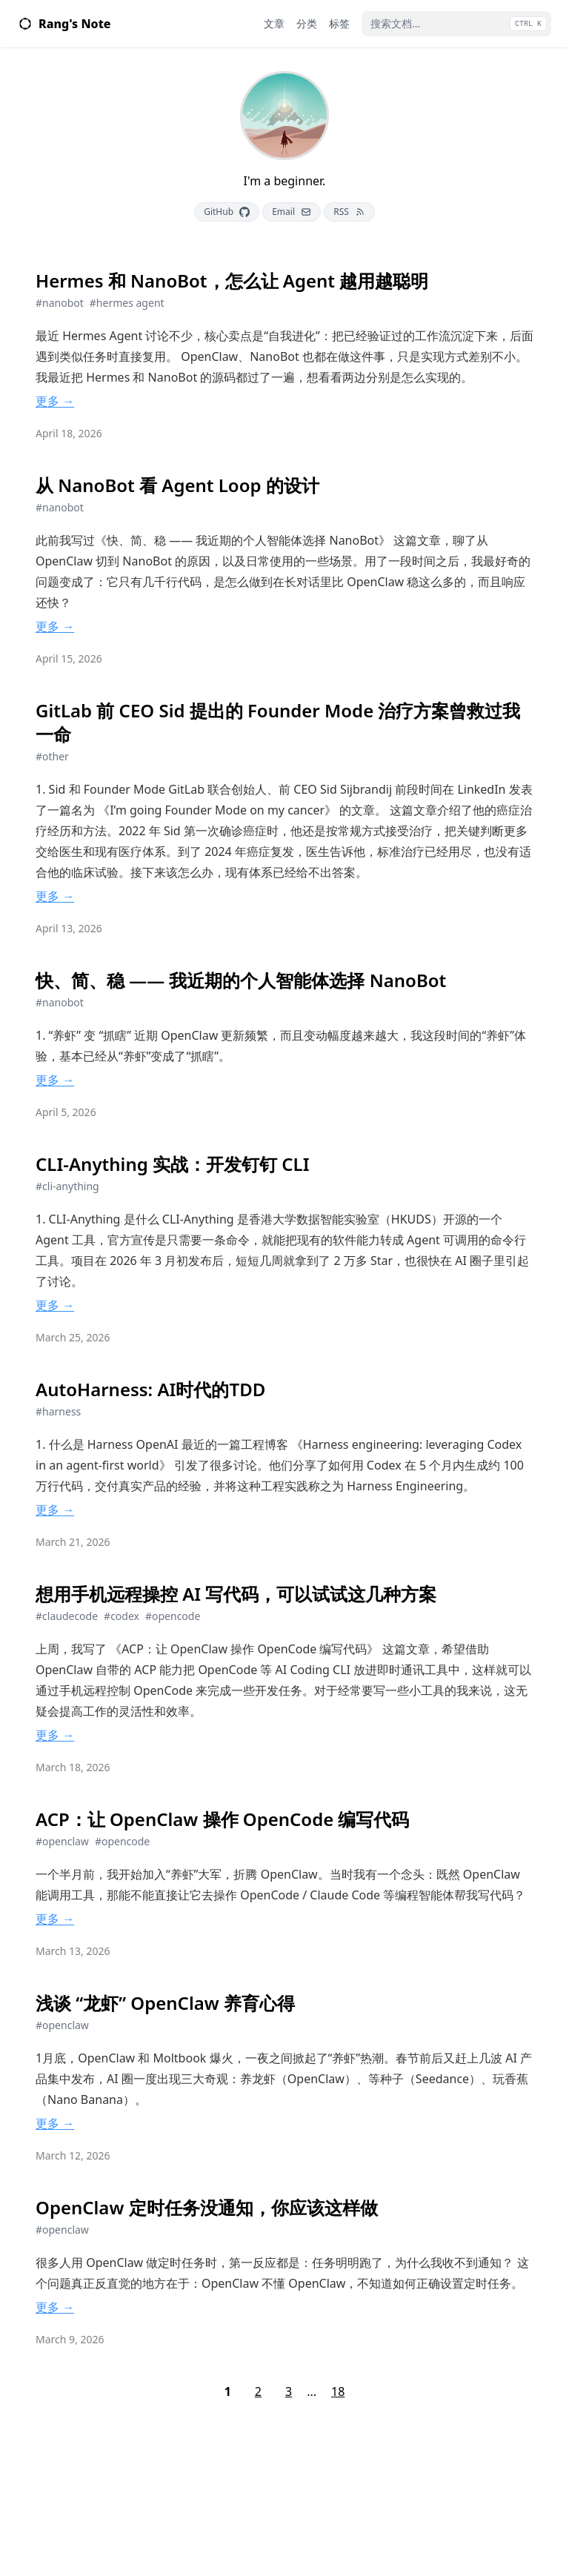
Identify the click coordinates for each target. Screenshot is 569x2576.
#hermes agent (127, 303)
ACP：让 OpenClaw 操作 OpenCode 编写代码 (222, 1819)
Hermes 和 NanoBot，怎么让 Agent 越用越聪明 (232, 281)
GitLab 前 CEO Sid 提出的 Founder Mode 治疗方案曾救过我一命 (278, 722)
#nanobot (60, 303)
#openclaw (62, 1841)
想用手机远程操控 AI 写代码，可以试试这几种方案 (236, 1594)
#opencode (172, 1616)
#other (52, 756)
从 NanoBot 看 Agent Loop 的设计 (177, 485)
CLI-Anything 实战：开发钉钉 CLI (173, 1164)
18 (338, 2391)
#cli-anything (67, 1186)
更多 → (55, 401)
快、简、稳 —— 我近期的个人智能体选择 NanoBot (241, 980)
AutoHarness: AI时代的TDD (150, 1389)
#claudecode (67, 1616)
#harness (58, 1411)
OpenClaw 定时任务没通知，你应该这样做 (207, 2208)
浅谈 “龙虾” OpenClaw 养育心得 (165, 2003)
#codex (121, 1616)
